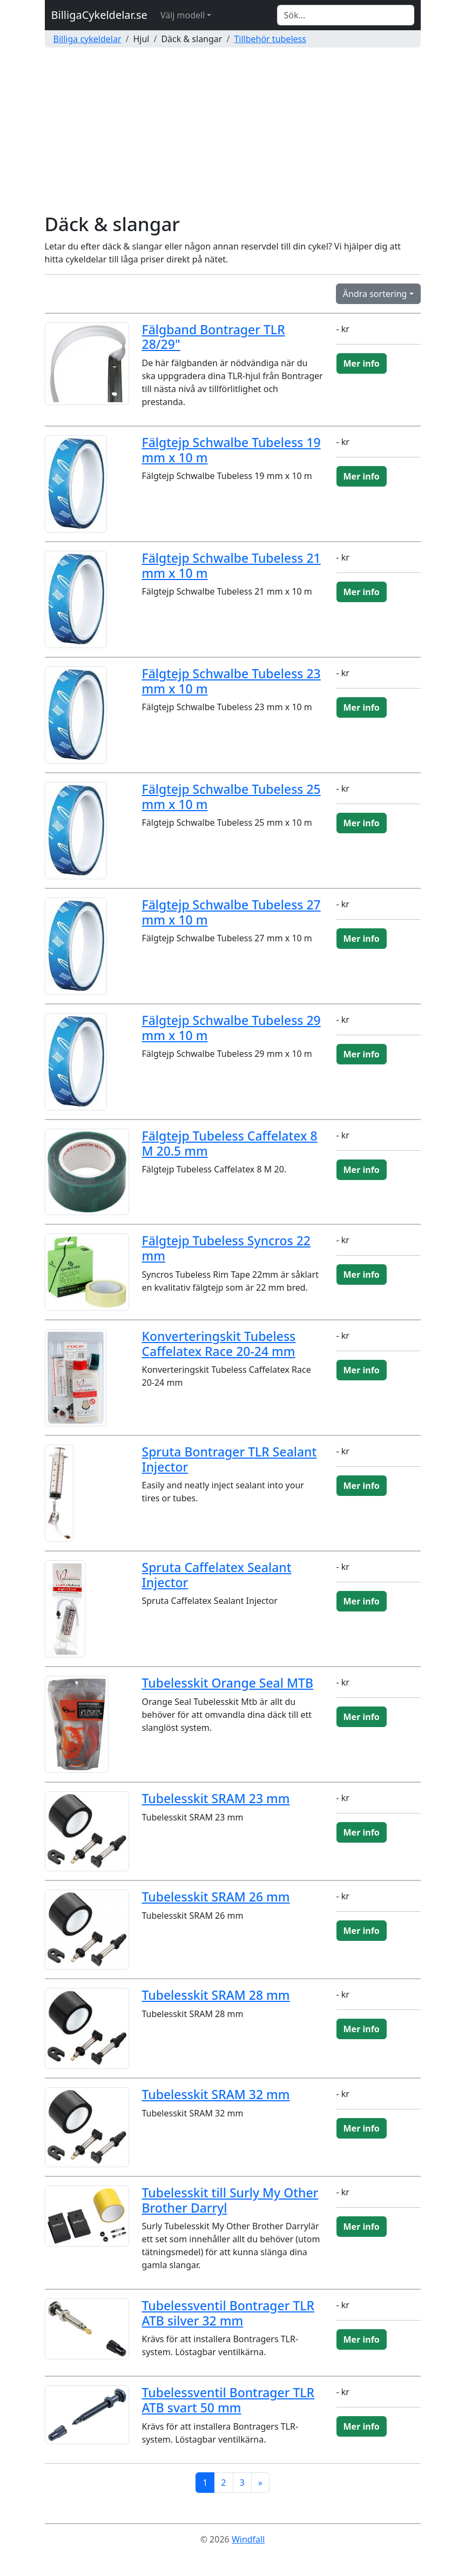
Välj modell (182, 15)
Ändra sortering (375, 294)
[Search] (345, 15)
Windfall (248, 2539)
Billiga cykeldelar (87, 39)
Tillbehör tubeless (270, 39)
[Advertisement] (232, 131)
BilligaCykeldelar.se (99, 15)
